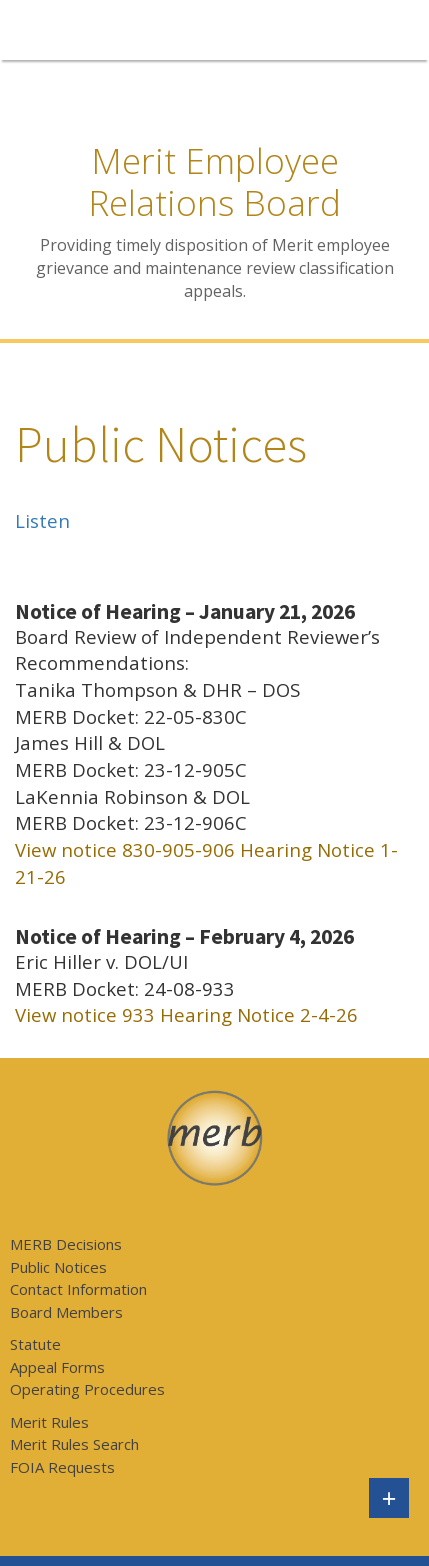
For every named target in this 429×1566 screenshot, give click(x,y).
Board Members (66, 1312)
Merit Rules (49, 1422)
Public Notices (58, 1267)
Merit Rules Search (74, 1444)
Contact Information (78, 1289)
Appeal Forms (57, 1367)
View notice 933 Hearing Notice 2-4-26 (186, 1014)
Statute (35, 1344)
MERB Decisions (66, 1244)
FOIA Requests (62, 1467)
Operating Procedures (87, 1389)
